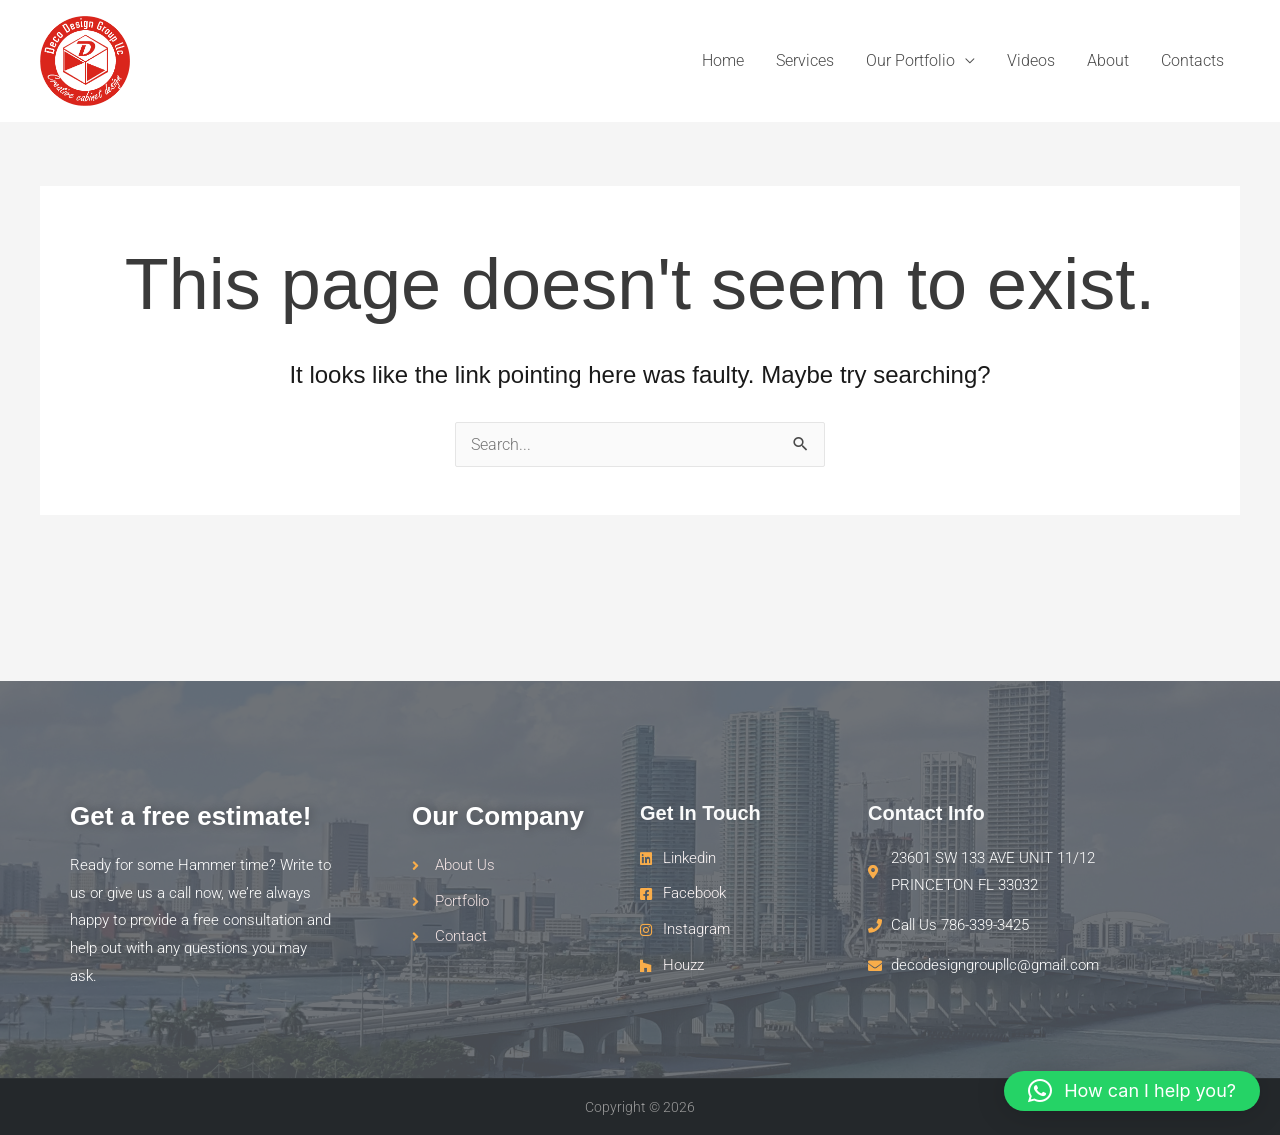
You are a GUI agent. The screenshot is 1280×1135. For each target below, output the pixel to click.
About (1108, 60)
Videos (1031, 60)
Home (723, 60)
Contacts (1192, 60)
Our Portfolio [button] (910, 60)
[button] (1132, 1091)
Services (805, 60)
